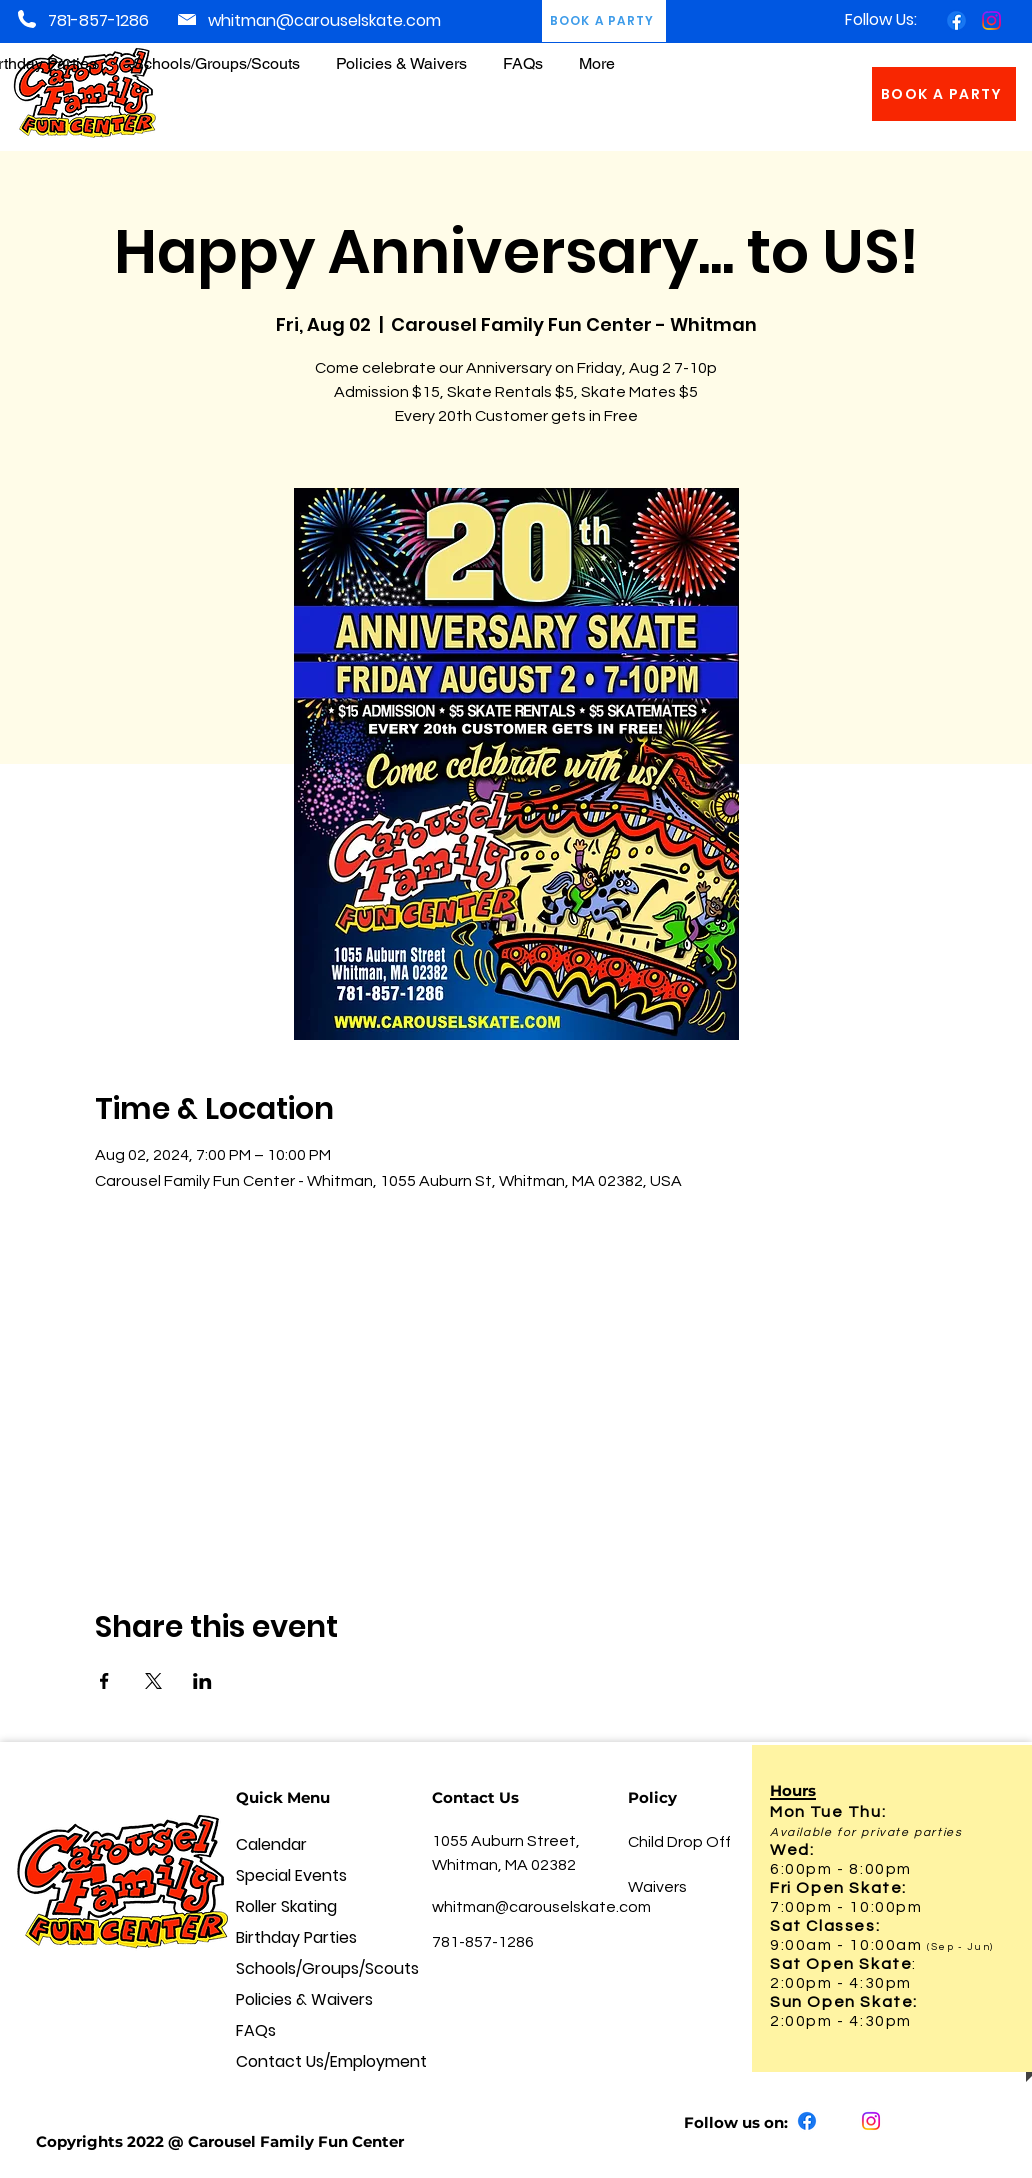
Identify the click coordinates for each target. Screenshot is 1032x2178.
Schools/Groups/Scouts (311, 1968)
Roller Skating (286, 1906)
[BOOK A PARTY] (944, 94)
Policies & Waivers (304, 1999)
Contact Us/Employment (311, 2061)
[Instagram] (991, 20)
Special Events (291, 1875)
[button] (401, 54)
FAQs (256, 2030)
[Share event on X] (153, 1681)
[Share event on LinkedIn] (202, 1681)
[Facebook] (956, 20)
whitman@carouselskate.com (324, 20)
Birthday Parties (296, 1937)
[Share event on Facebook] (104, 1681)
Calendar (271, 1844)
